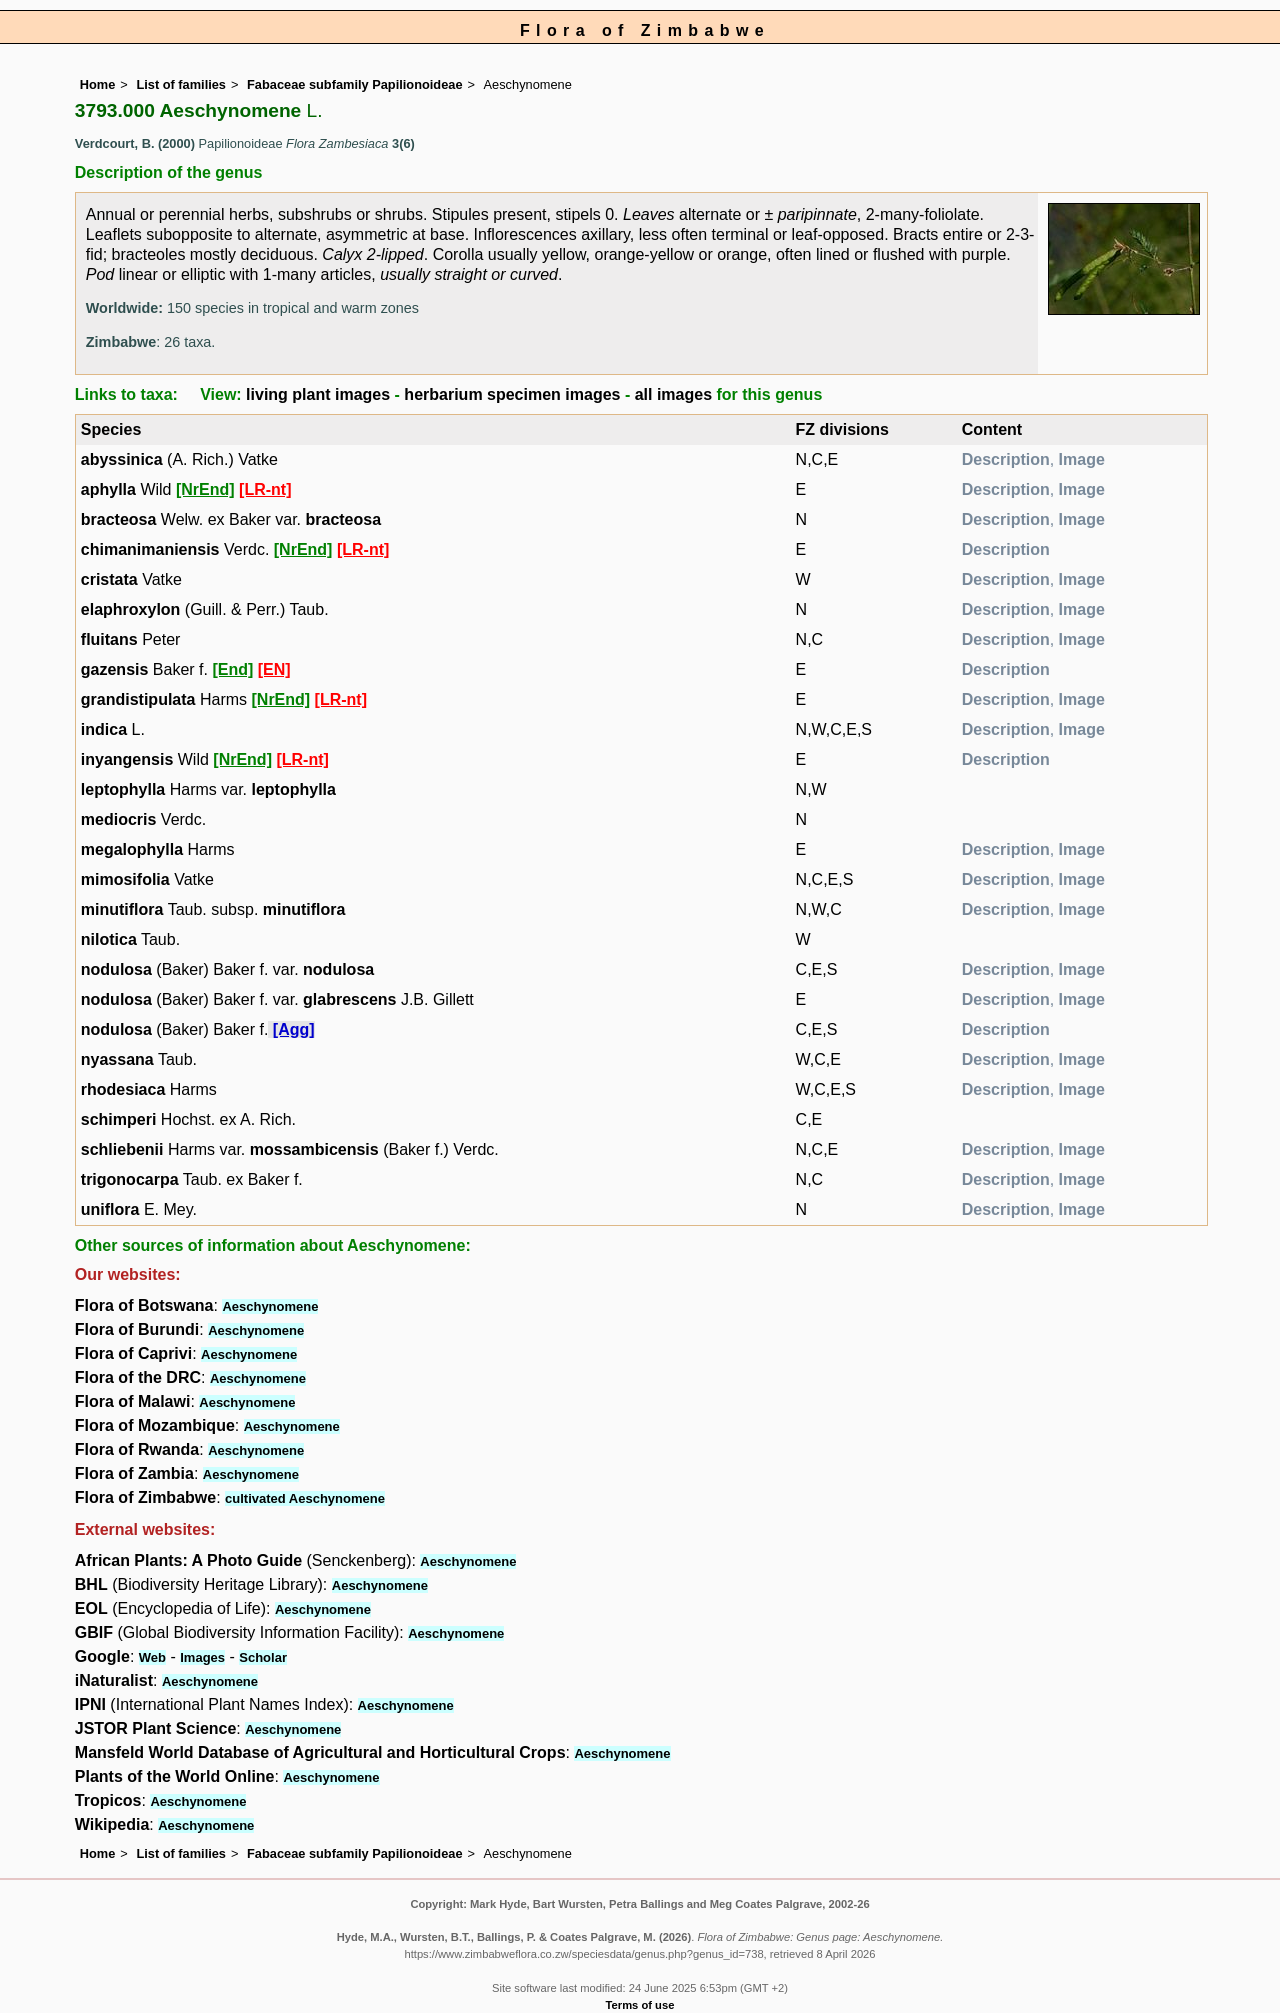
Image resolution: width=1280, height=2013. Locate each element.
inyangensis (127, 759)
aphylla (108, 489)
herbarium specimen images (512, 394)
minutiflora (122, 909)
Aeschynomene (270, 1306)
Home (98, 84)
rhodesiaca (123, 1089)
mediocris (119, 819)
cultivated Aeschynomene (305, 1498)
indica (104, 729)
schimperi (119, 1119)
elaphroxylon (131, 609)
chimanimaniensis (150, 549)
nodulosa (116, 969)
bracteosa (119, 519)
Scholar (263, 1657)
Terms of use (640, 2005)
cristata (109, 579)
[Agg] (294, 1029)
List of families (181, 84)
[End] (232, 669)
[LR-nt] (265, 489)
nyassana (117, 1059)
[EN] (274, 669)
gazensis (115, 669)
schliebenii (122, 1149)
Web (152, 1657)
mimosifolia (125, 879)
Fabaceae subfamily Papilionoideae (355, 84)
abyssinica (122, 459)
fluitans (109, 639)
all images (673, 394)
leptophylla (123, 789)
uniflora (110, 1209)
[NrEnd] (205, 489)
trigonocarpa (130, 1179)
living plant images (318, 394)
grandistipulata (138, 699)
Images (202, 1657)
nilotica (109, 939)
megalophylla (132, 849)
